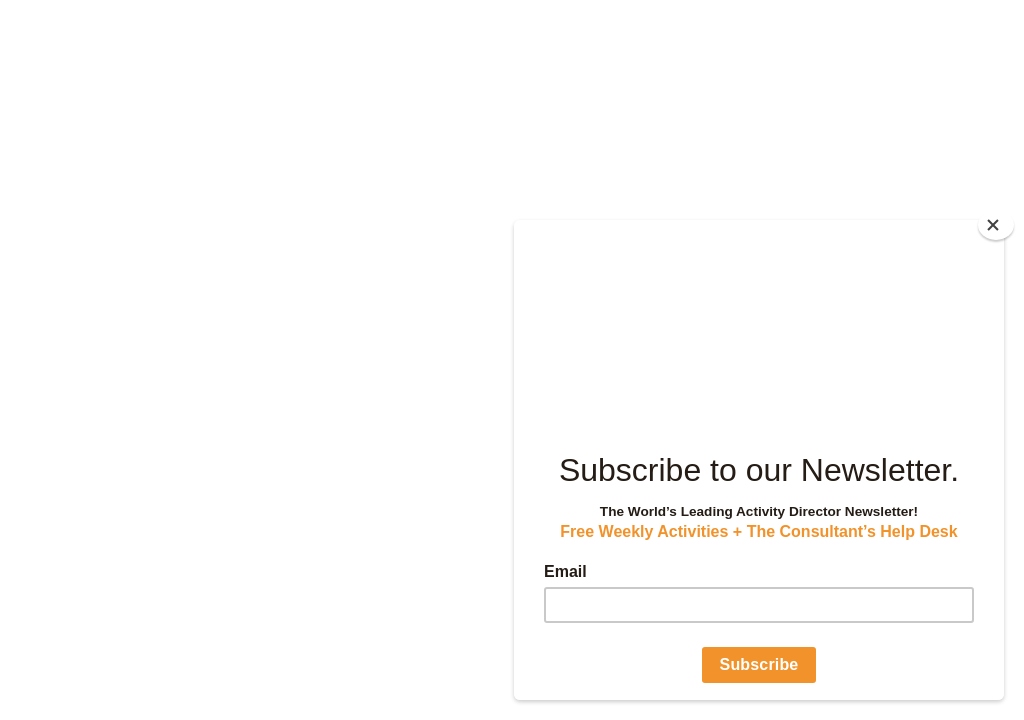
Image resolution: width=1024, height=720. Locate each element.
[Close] (996, 225)
